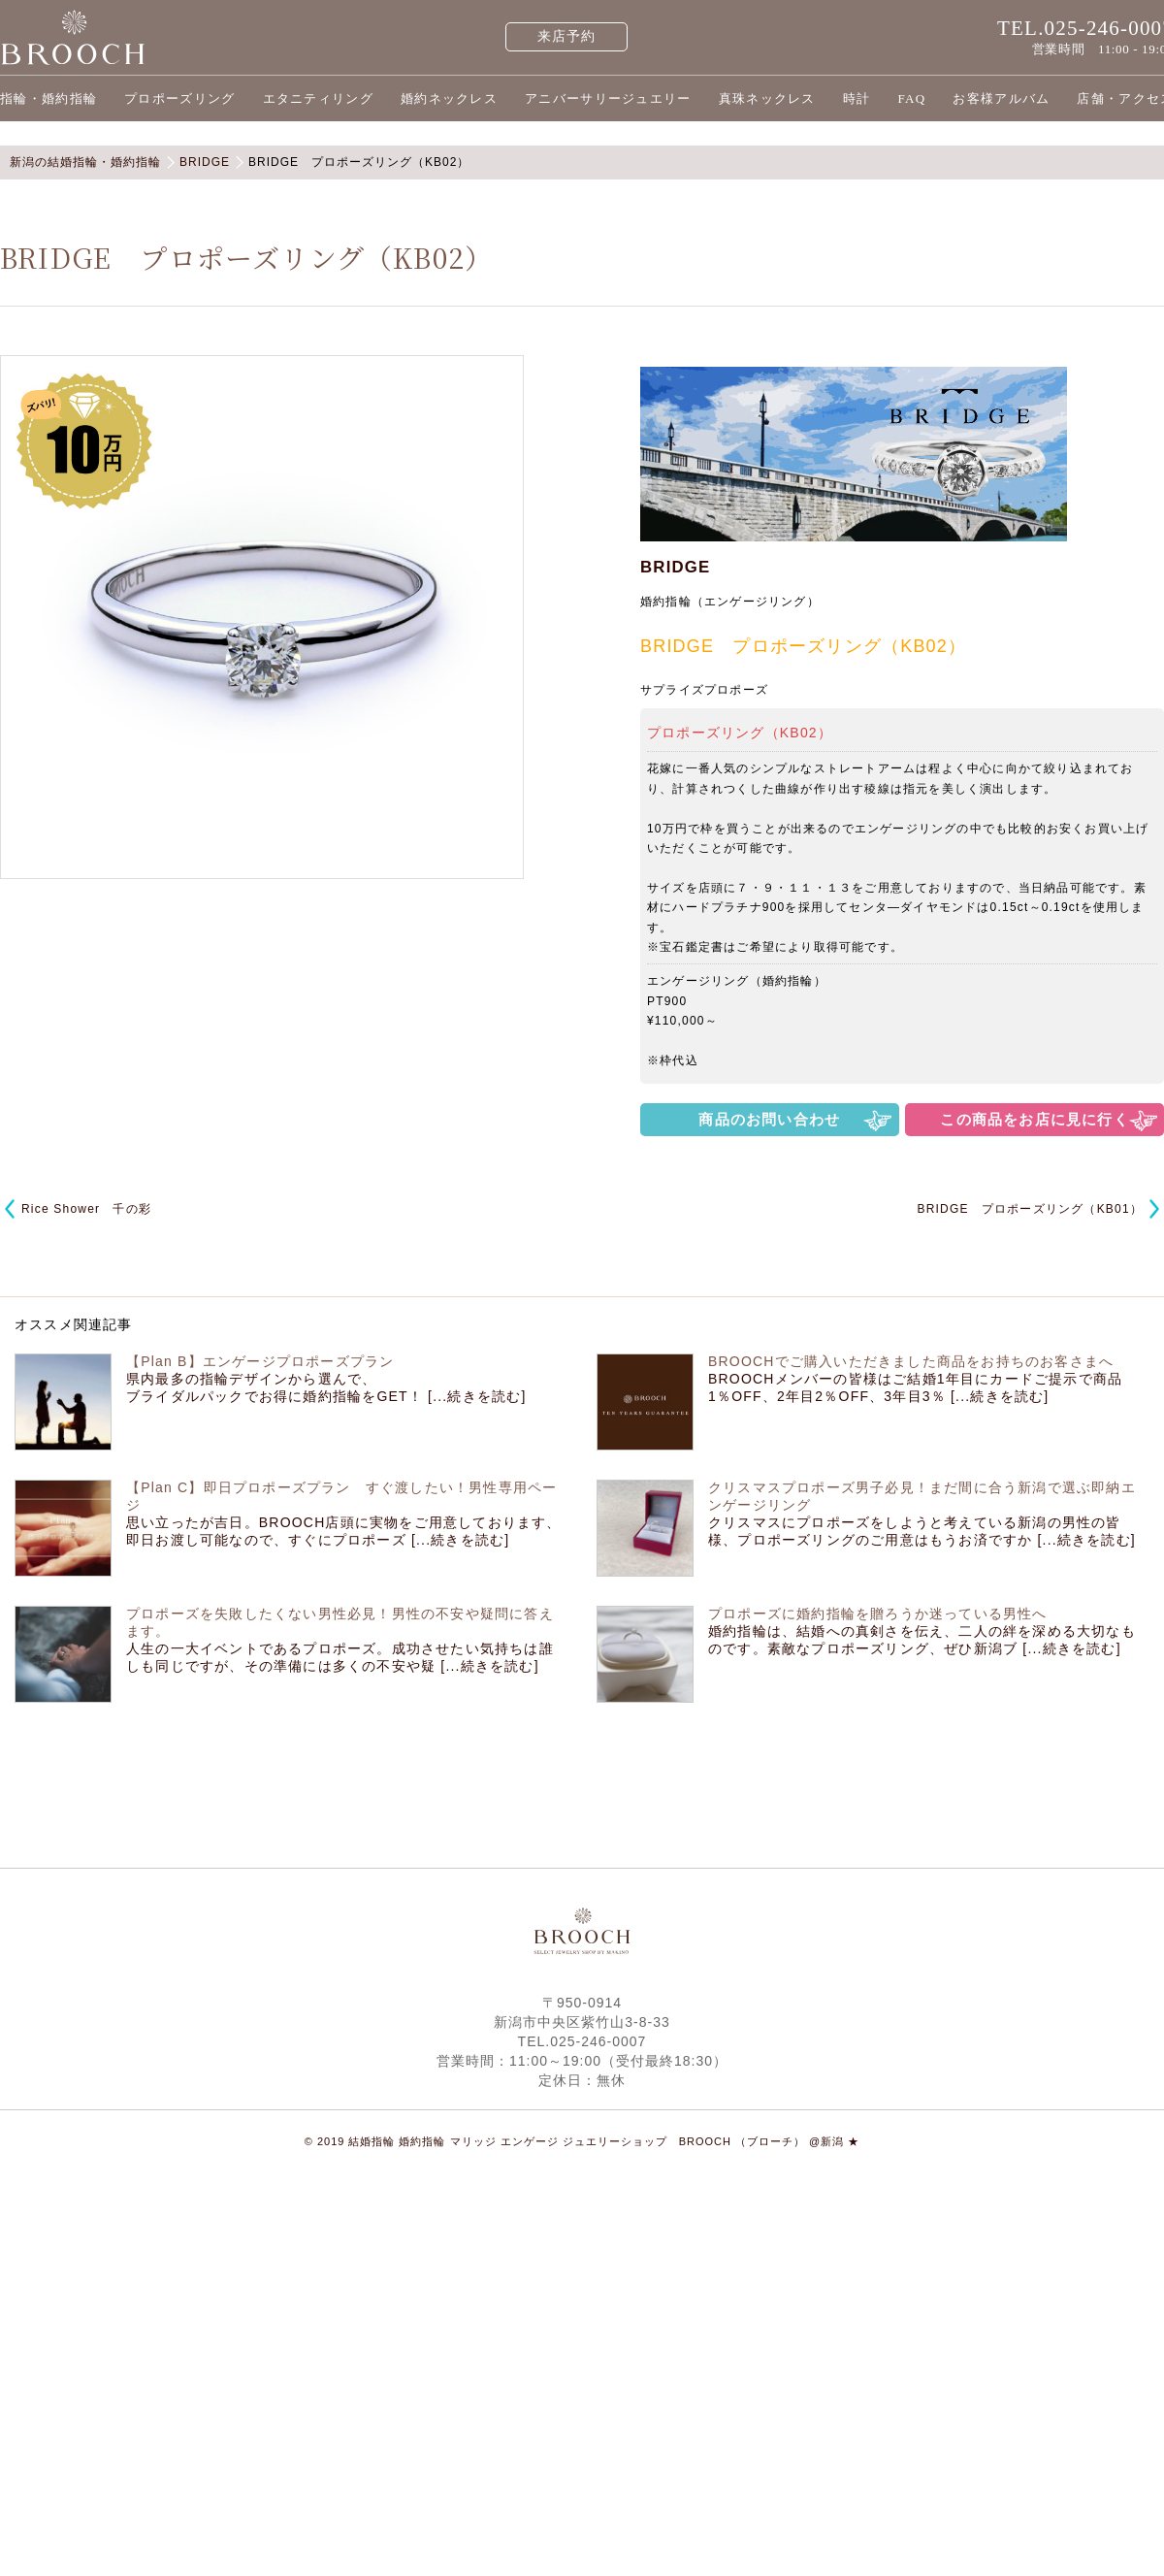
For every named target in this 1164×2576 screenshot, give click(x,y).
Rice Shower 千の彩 (86, 1209)
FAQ (911, 98)
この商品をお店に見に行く (1034, 1119)
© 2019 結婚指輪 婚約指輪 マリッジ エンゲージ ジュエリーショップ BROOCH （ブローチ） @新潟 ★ (582, 2141)
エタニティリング (318, 98)
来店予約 (567, 36)
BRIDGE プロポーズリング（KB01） (1030, 1209)
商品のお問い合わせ (769, 1119)
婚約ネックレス (449, 98)
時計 (857, 98)
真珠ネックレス (767, 98)
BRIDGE (675, 567)
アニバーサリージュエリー (608, 98)
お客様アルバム (1001, 98)
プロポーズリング (179, 98)
